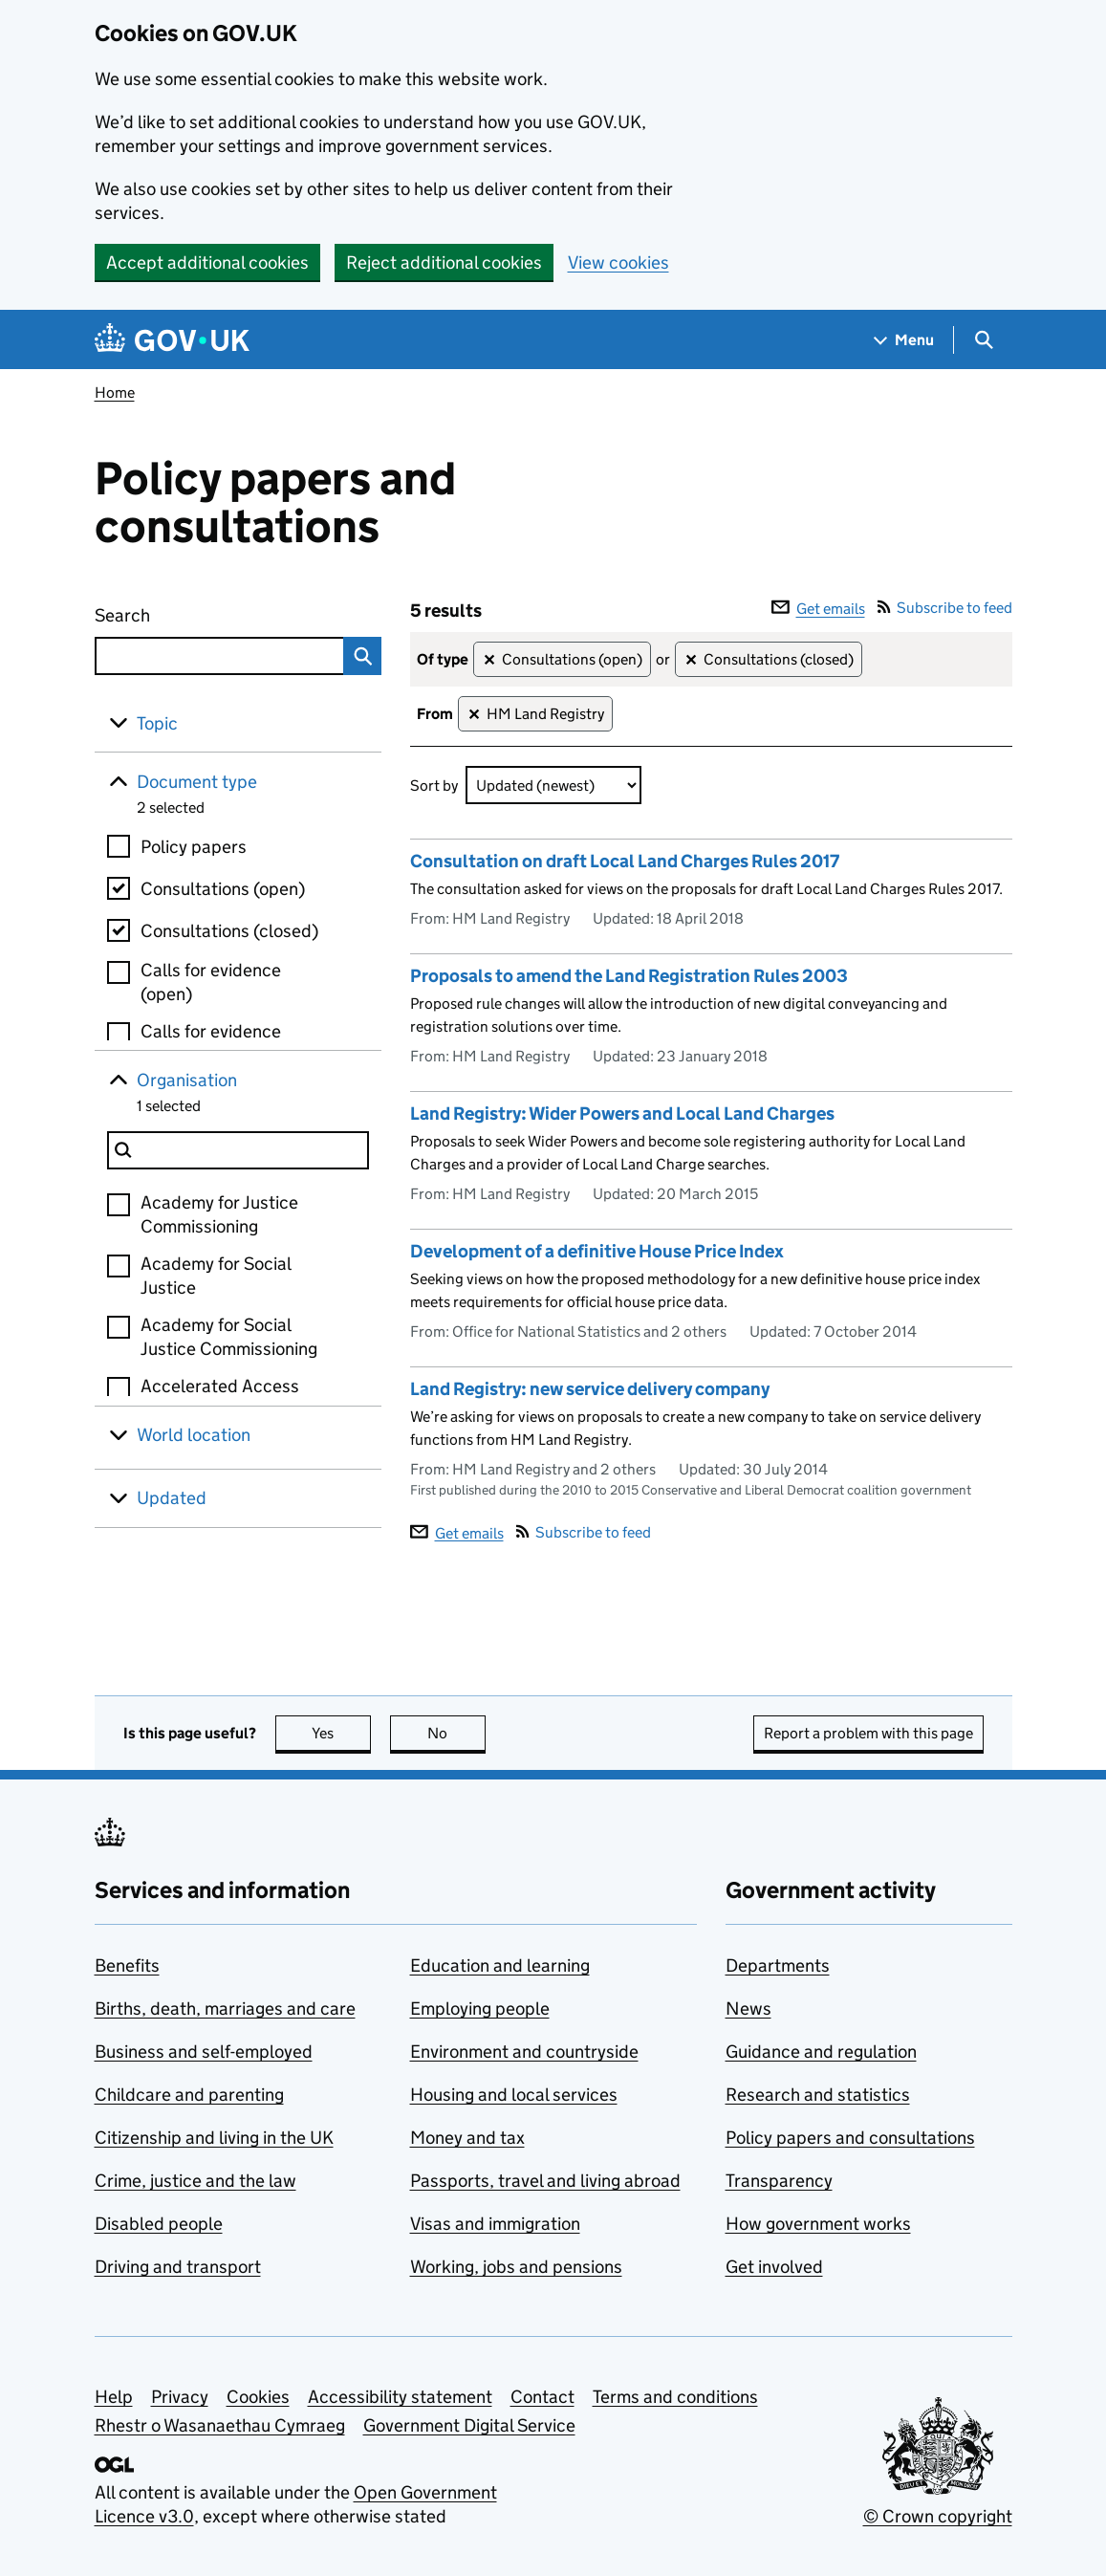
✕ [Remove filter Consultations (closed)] (690, 660)
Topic (157, 723)
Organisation (187, 1080)
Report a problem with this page (868, 1733)
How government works (818, 2224)
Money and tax (467, 2138)
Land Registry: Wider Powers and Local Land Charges (622, 1113)
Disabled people (159, 2224)
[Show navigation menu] (904, 340)
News (748, 2008)
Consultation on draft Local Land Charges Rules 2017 (624, 861)
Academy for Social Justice (216, 1276)
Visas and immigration (495, 2224)
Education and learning (500, 1965)
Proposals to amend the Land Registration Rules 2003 (629, 976)
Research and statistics (818, 2095)
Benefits (127, 1965)
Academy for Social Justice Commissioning (229, 1337)
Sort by (434, 785)
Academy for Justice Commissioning (219, 1214)
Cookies (258, 2397)
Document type (197, 782)
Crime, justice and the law (195, 2181)
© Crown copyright (937, 2516)
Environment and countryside (524, 2052)
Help (114, 2397)
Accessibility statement (400, 2397)
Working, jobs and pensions (516, 2267)
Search (192, 611)
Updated (171, 1498)
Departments (778, 1965)
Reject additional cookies (444, 262)
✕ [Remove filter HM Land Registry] (473, 715)
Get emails (818, 609)
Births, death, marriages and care (225, 2008)
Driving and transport (178, 2267)
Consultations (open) (223, 889)
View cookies (618, 262)
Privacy (179, 2397)
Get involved (774, 2267)
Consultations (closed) (229, 931)
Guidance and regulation (821, 2052)
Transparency (779, 2181)
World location (193, 1435)
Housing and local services (514, 2095)
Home (115, 392)
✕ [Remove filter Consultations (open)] (489, 660)
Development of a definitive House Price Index (597, 1251)
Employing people (480, 2008)
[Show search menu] (983, 340)
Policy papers (194, 847)
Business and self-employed (204, 2052)
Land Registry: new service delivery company (590, 1389)
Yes (341, 1733)
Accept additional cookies (207, 262)
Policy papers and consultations (850, 2138)
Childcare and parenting (189, 2095)
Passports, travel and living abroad (545, 2181)
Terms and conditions (675, 2397)
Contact (542, 2397)
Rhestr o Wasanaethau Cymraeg (220, 2425)
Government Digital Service (469, 2425)
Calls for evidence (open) (211, 982)
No (456, 1733)
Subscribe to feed (945, 608)
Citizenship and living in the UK (214, 2138)
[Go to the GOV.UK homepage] (172, 340)
